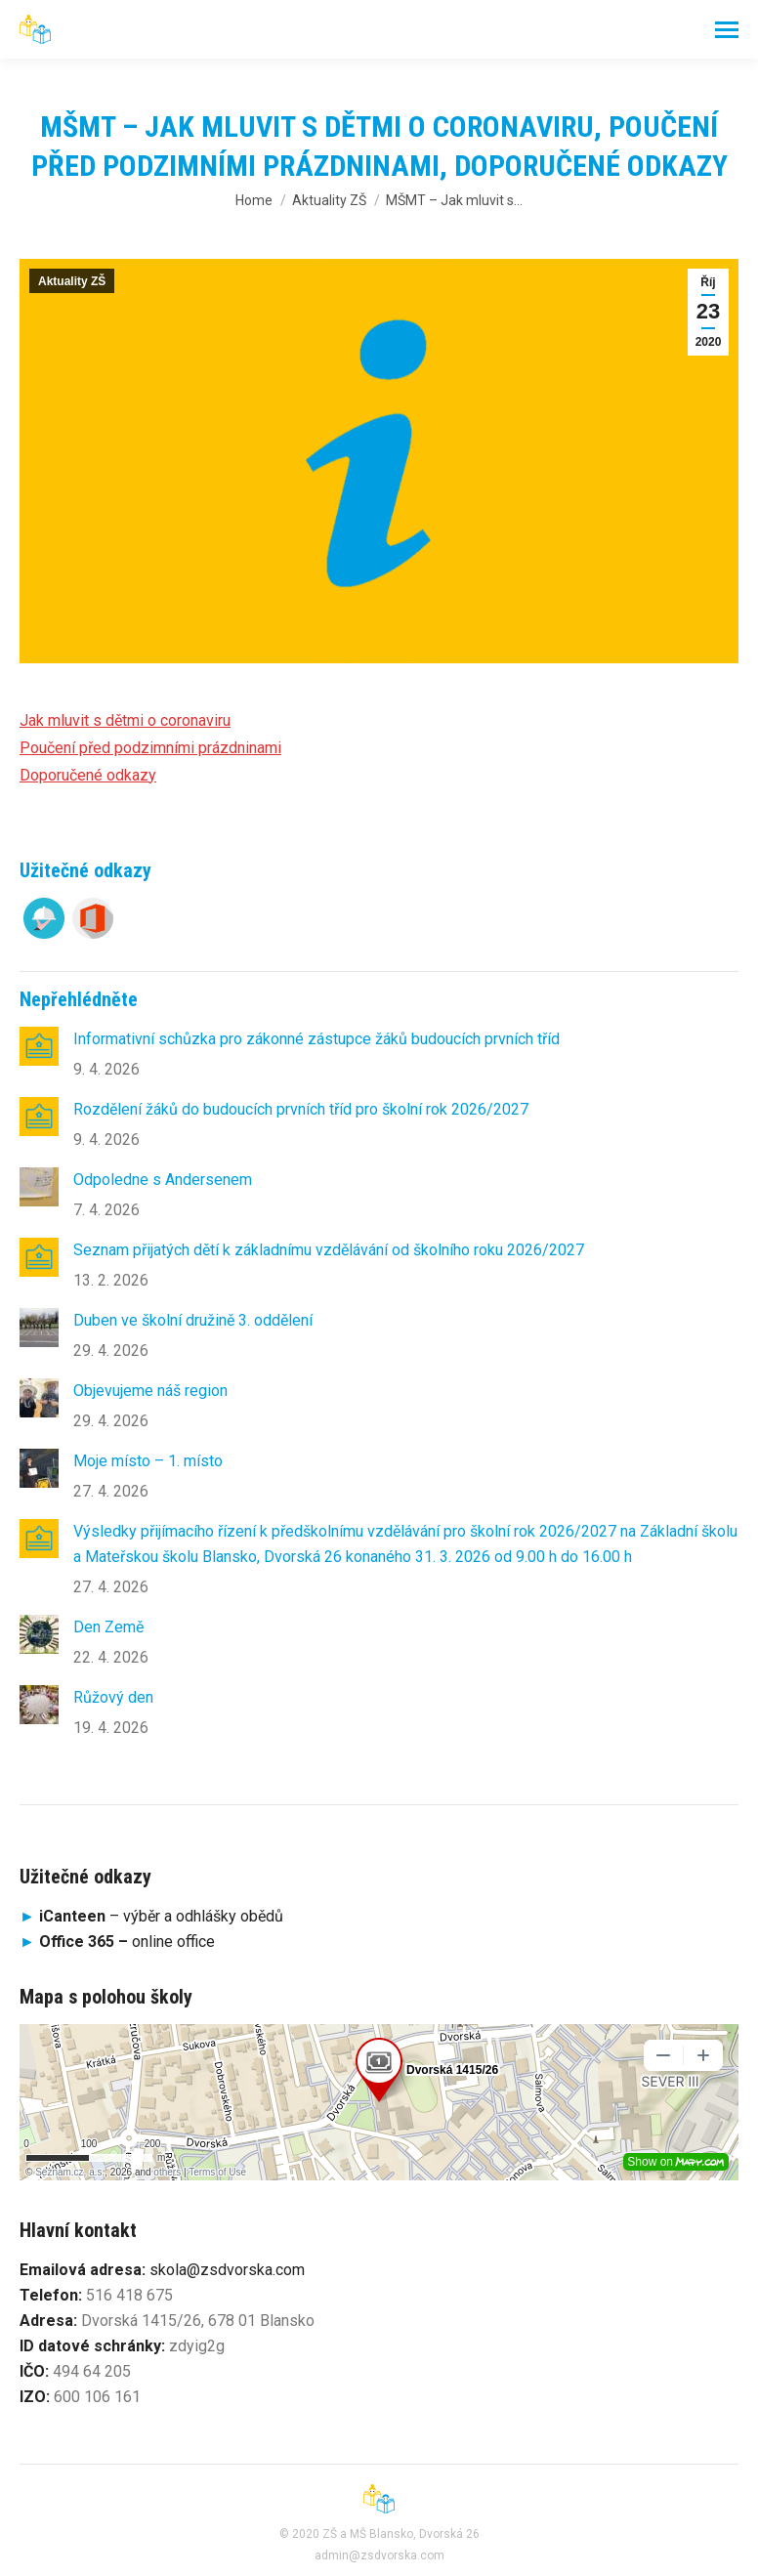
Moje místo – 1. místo (148, 1461)
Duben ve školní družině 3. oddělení (193, 1320)
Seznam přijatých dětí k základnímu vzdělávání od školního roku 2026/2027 (328, 1250)
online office (127, 1941)
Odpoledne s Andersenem (162, 1179)
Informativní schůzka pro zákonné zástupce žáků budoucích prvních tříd (316, 1039)
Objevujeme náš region (150, 1390)
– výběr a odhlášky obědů (151, 1916)
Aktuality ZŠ (71, 281)
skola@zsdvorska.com (227, 2269)
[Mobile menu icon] (726, 30)
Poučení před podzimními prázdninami (150, 748)
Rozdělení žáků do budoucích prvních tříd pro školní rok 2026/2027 (300, 1109)
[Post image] (39, 1046)
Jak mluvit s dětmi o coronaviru (125, 720)
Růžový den (113, 1697)
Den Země (108, 1627)
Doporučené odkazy (88, 775)
